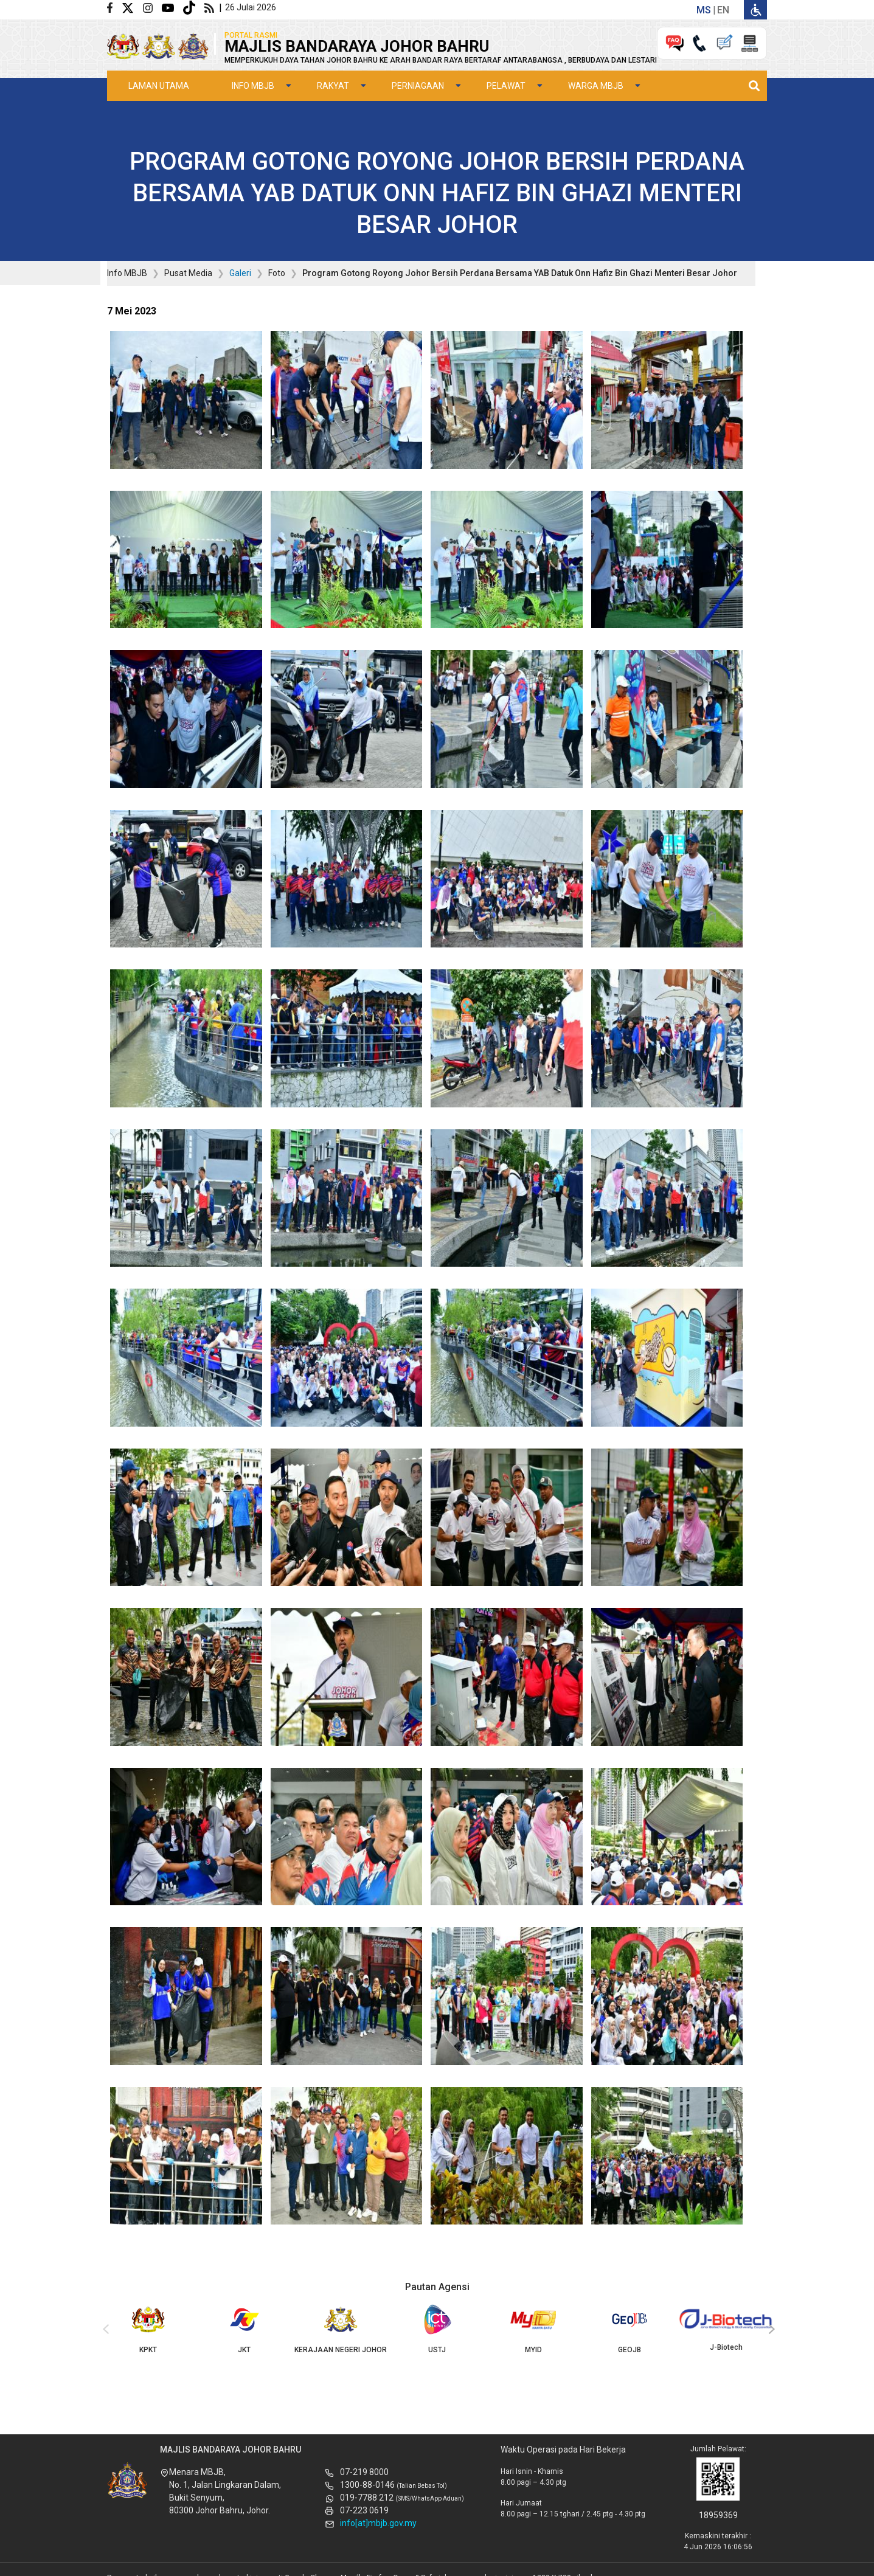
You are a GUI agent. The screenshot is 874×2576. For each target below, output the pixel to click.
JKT (244, 2329)
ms (703, 10)
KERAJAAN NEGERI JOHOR (341, 2329)
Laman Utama (158, 86)
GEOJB (629, 2329)
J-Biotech (726, 2328)
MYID (533, 2329)
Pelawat (506, 86)
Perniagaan (418, 86)
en (723, 10)
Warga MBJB (595, 86)
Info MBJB (253, 86)
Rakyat (333, 86)
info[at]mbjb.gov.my (378, 2523)
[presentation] (104, 2329)
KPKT (148, 2329)
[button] (186, 403)
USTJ (437, 2329)
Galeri (240, 273)
